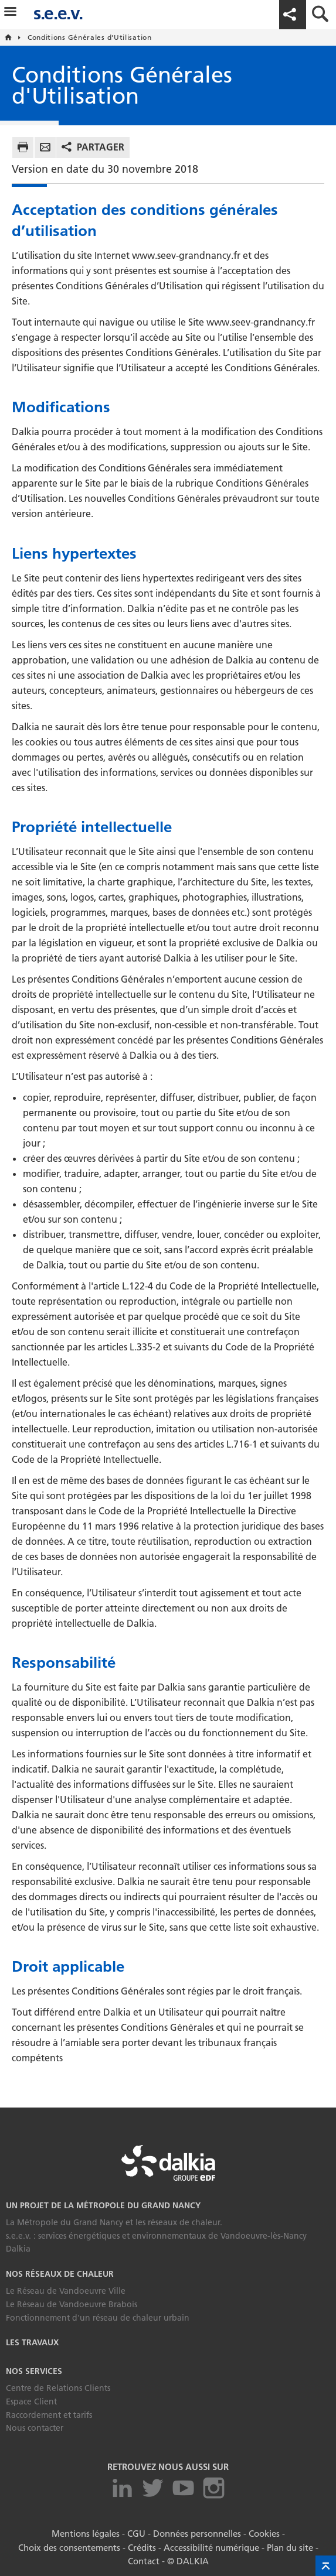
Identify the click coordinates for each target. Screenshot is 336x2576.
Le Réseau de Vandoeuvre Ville (65, 2291)
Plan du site (284, 2545)
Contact (145, 2559)
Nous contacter (34, 2428)
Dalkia (18, 2248)
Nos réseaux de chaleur (60, 2274)
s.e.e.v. (57, 13)
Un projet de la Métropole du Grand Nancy (103, 2205)
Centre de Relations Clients (58, 2388)
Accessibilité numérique (208, 2545)
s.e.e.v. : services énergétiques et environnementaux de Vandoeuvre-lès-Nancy (156, 2236)
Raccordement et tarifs (49, 2415)
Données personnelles (195, 2532)
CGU (136, 2532)
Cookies (261, 2532)
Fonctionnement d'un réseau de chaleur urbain (97, 2317)
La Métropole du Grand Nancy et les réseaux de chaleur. (114, 2222)
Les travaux (32, 2342)
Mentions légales (88, 2532)
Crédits (142, 2545)
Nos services (34, 2371)
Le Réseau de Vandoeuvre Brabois (71, 2304)
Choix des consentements (72, 2545)
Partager (100, 147)
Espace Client (31, 2401)
